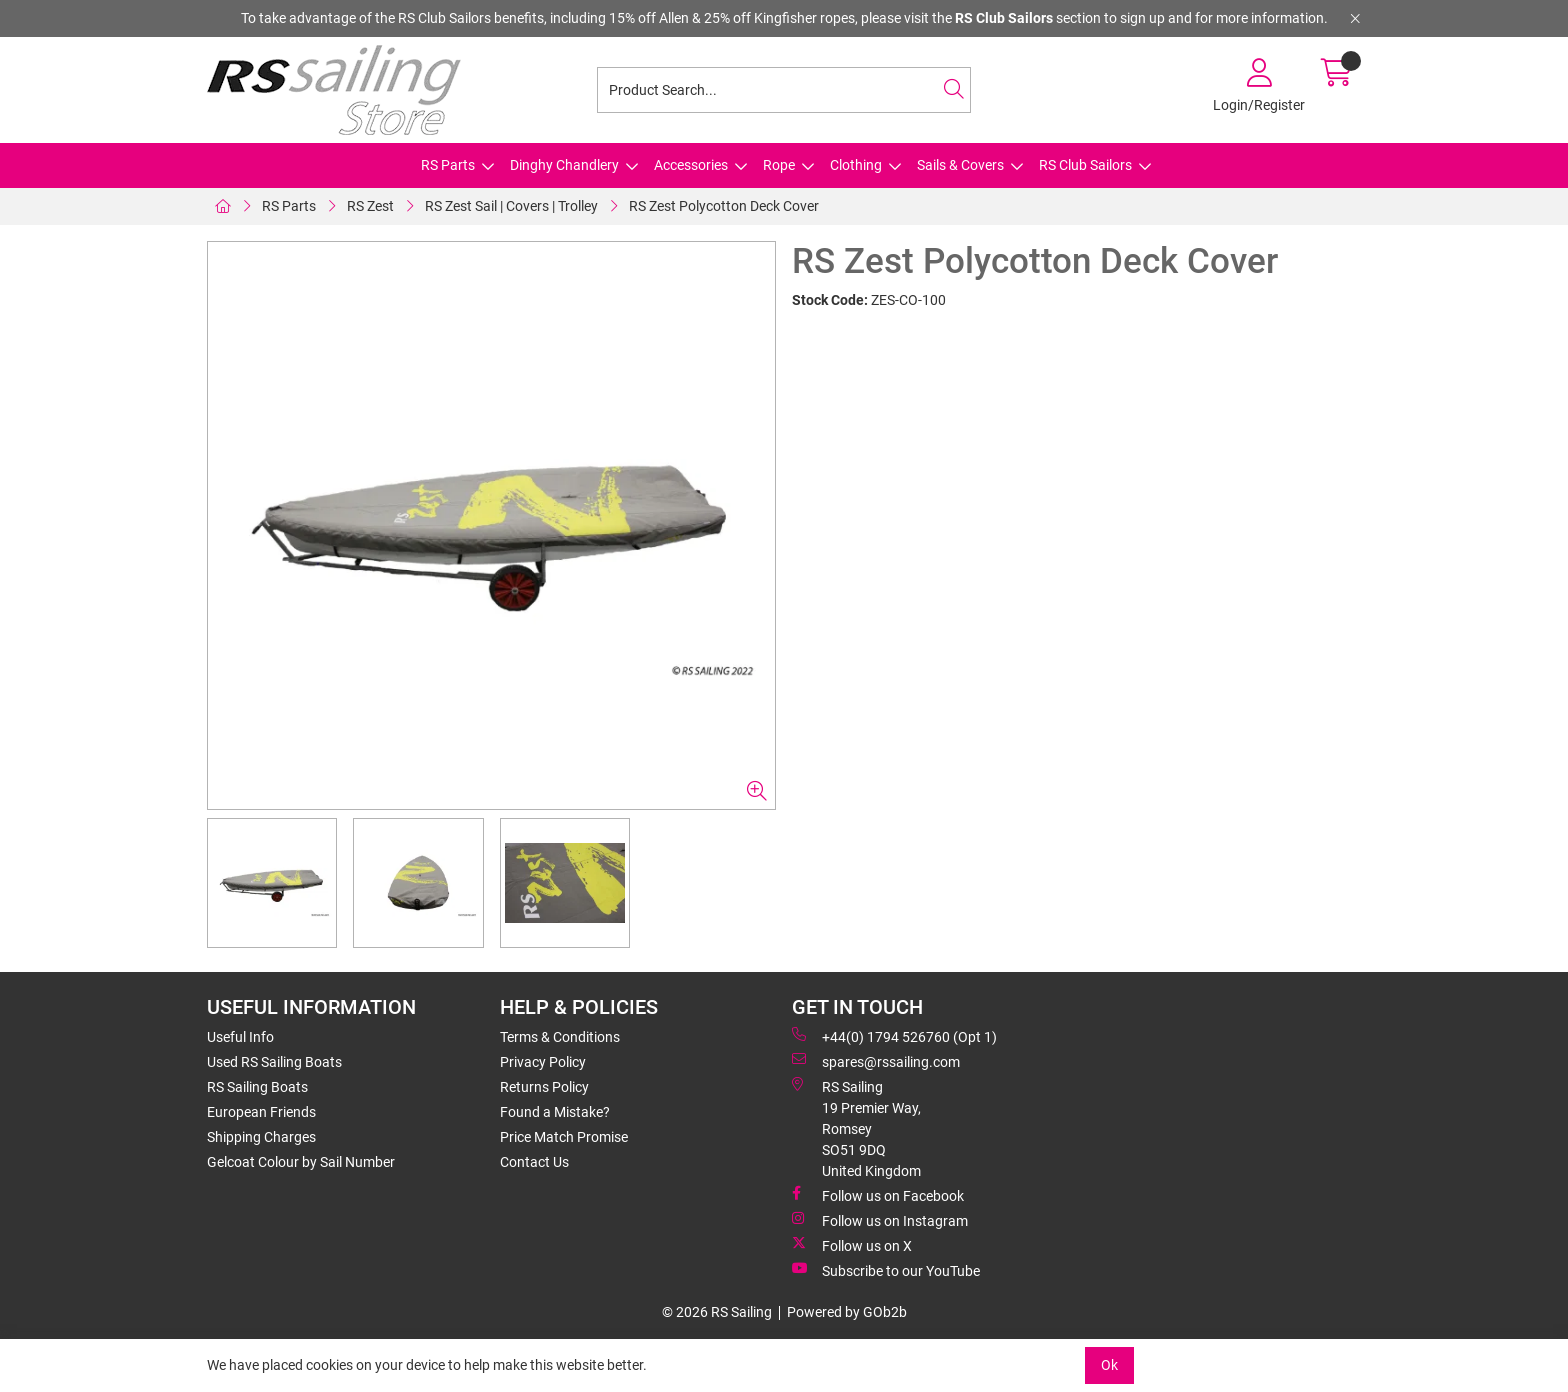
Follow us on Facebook (878, 1195)
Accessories (691, 165)
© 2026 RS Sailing (717, 1312)
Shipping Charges (261, 1137)
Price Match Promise (564, 1137)
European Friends (261, 1112)
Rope (779, 165)
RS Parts (448, 165)
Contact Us (534, 1162)
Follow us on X (852, 1245)
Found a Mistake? (555, 1112)
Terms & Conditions (560, 1037)
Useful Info (240, 1037)
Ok (1109, 1365)
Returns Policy (544, 1087)
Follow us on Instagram (880, 1220)
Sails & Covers (960, 165)
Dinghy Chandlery (564, 165)
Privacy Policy (543, 1062)
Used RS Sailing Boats (274, 1062)
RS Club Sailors (1085, 165)
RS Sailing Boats (257, 1087)
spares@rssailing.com (876, 1061)
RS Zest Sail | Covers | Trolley (511, 206)
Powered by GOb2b (847, 1312)
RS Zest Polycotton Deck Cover (724, 206)
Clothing (856, 165)
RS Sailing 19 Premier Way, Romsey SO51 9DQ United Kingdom (856, 1128)
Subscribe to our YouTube (886, 1270)
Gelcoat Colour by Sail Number (301, 1162)
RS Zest (370, 206)
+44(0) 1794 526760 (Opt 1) (894, 1036)
